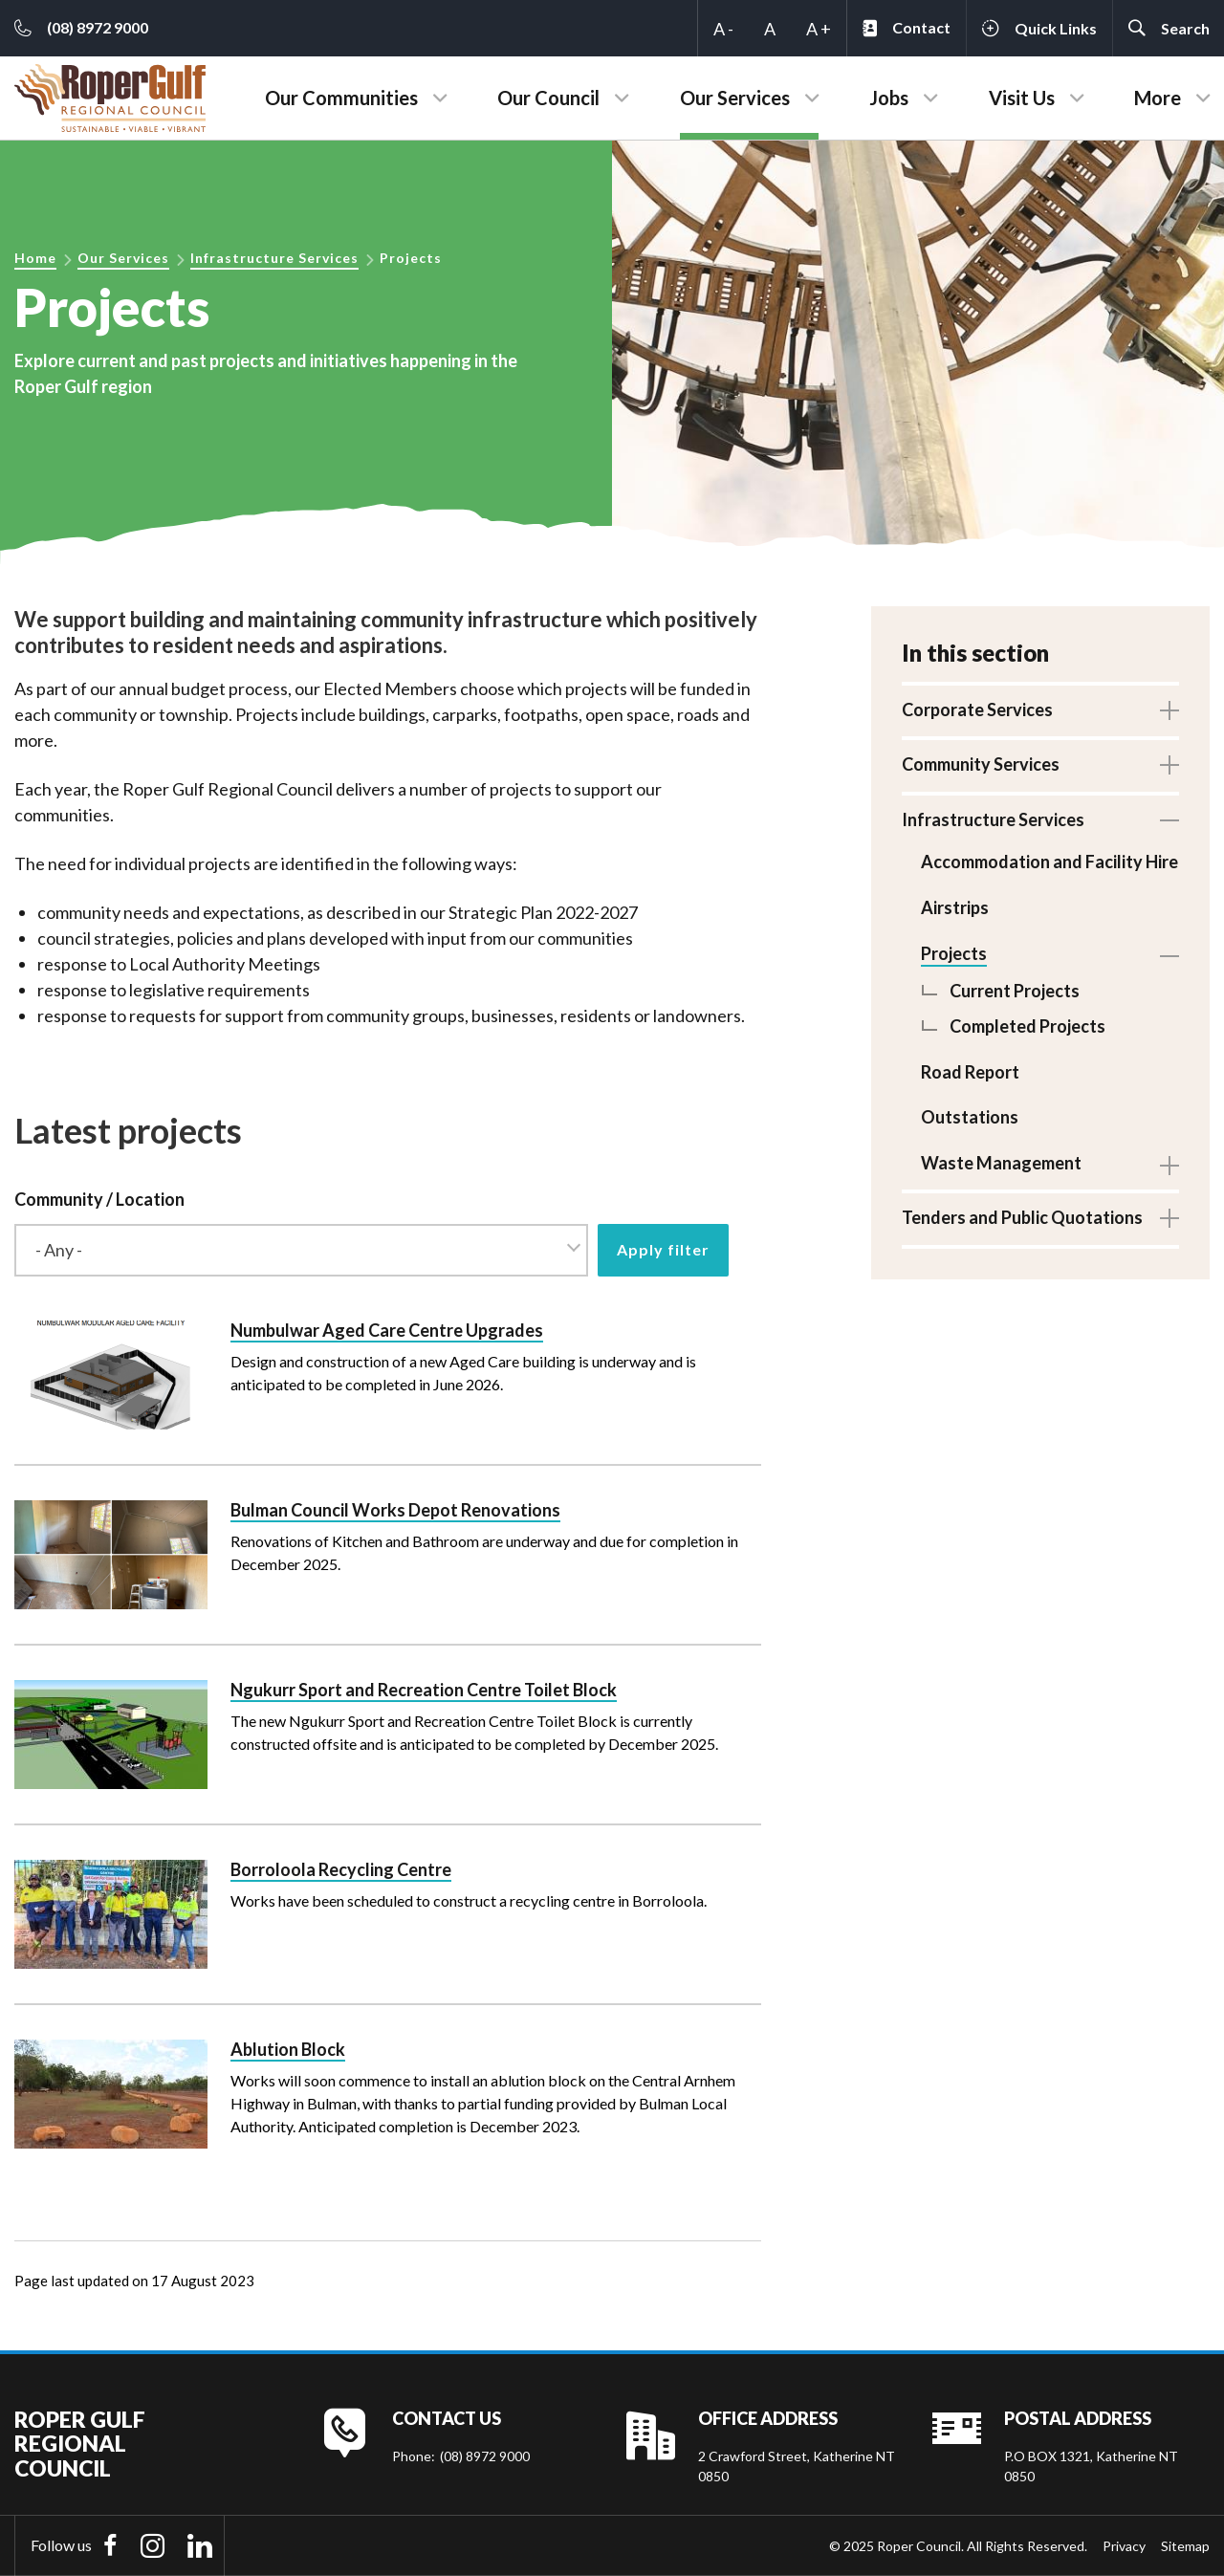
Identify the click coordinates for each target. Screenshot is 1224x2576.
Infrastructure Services (274, 258)
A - (723, 28)
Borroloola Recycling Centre (340, 1869)
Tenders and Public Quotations (1022, 1216)
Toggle (1169, 710)
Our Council (548, 97)
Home (35, 258)
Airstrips (955, 907)
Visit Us (1022, 97)
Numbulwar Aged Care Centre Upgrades (386, 1330)
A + (818, 28)
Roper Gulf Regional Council (79, 2444)
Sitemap (1185, 2546)
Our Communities (341, 97)
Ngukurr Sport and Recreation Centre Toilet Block (423, 1689)
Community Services (981, 764)
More (1157, 97)
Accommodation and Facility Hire (1049, 861)
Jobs (888, 97)
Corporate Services (977, 709)
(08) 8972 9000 (485, 2456)
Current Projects (1015, 989)
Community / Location (99, 1199)
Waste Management (1001, 1161)
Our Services (735, 97)
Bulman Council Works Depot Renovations (395, 1509)
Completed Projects (1027, 1026)
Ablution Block (287, 2049)
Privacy (1124, 2546)
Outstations (969, 1116)
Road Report (970, 1070)
